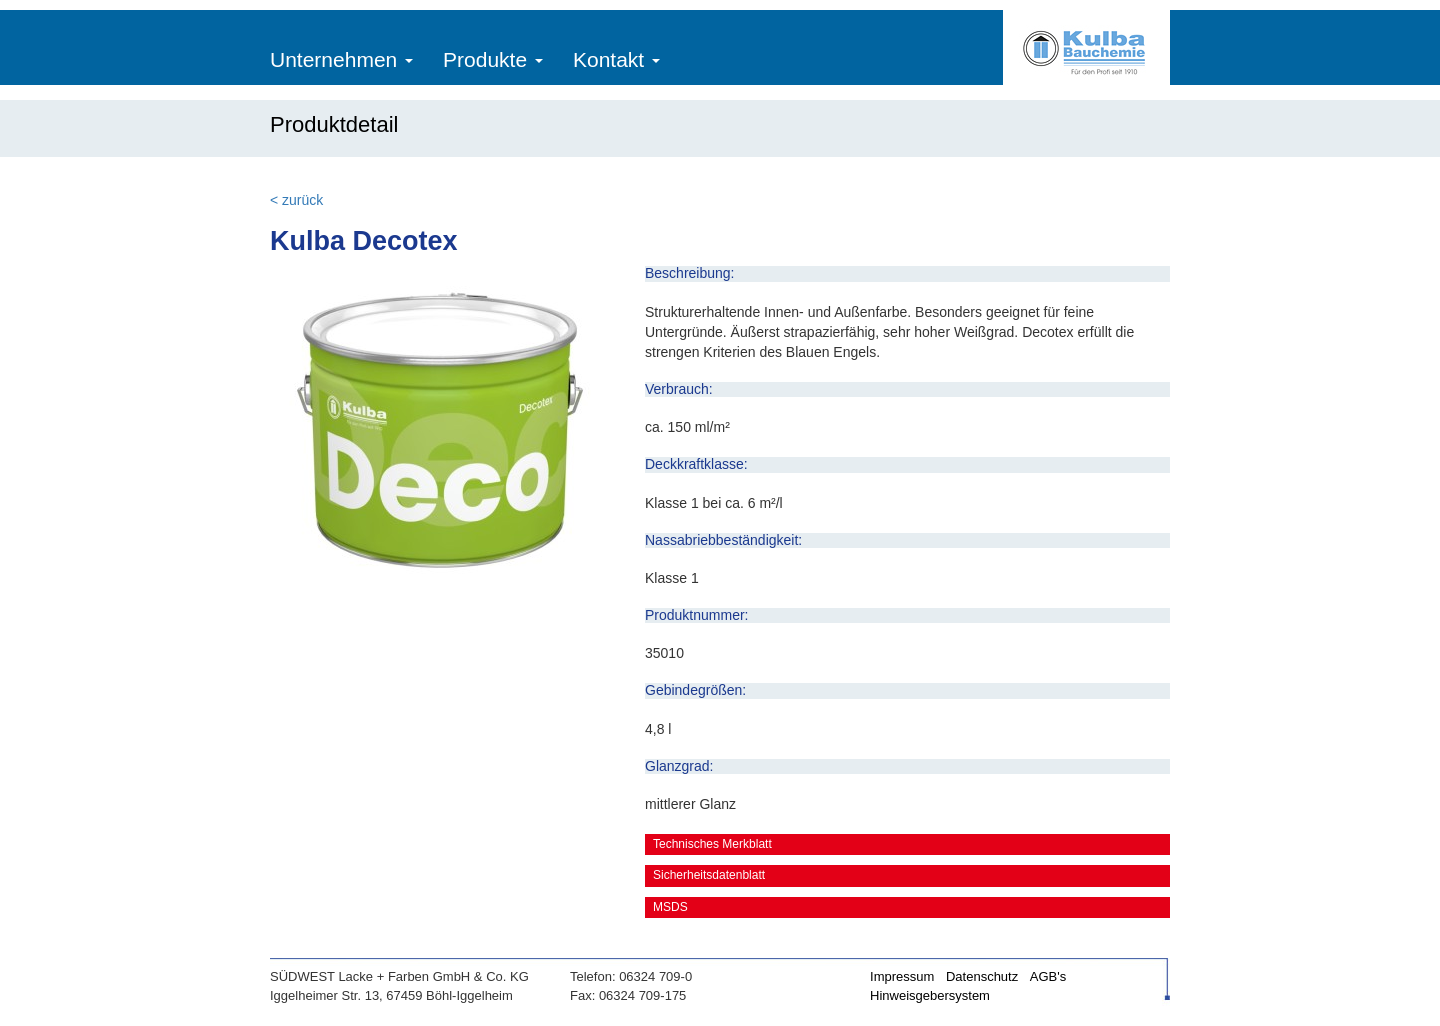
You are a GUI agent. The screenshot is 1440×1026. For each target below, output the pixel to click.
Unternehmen (341, 59)
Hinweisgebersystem (930, 995)
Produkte (493, 59)
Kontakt (616, 59)
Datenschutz (982, 976)
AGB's (1048, 976)
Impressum (902, 976)
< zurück (296, 200)
